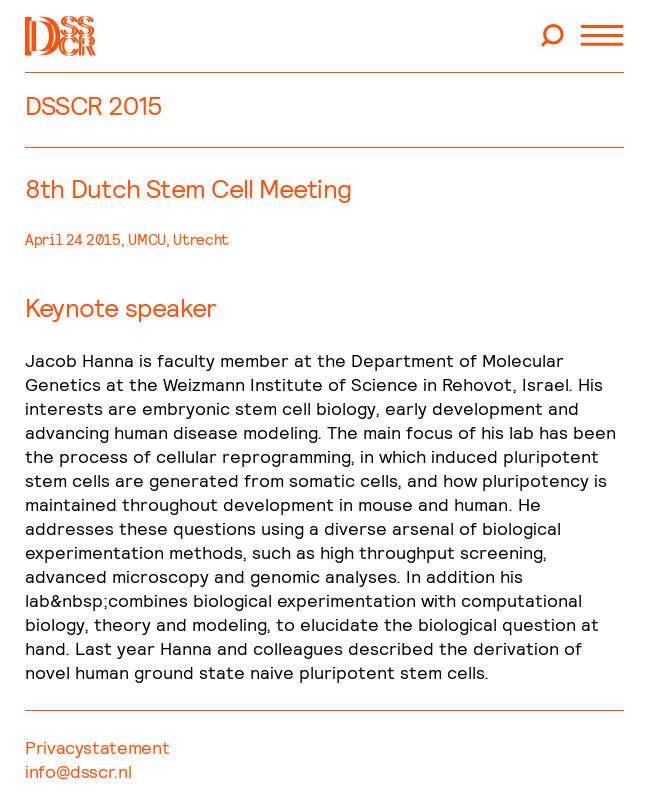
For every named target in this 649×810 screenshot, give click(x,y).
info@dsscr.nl (78, 771)
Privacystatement (97, 747)
